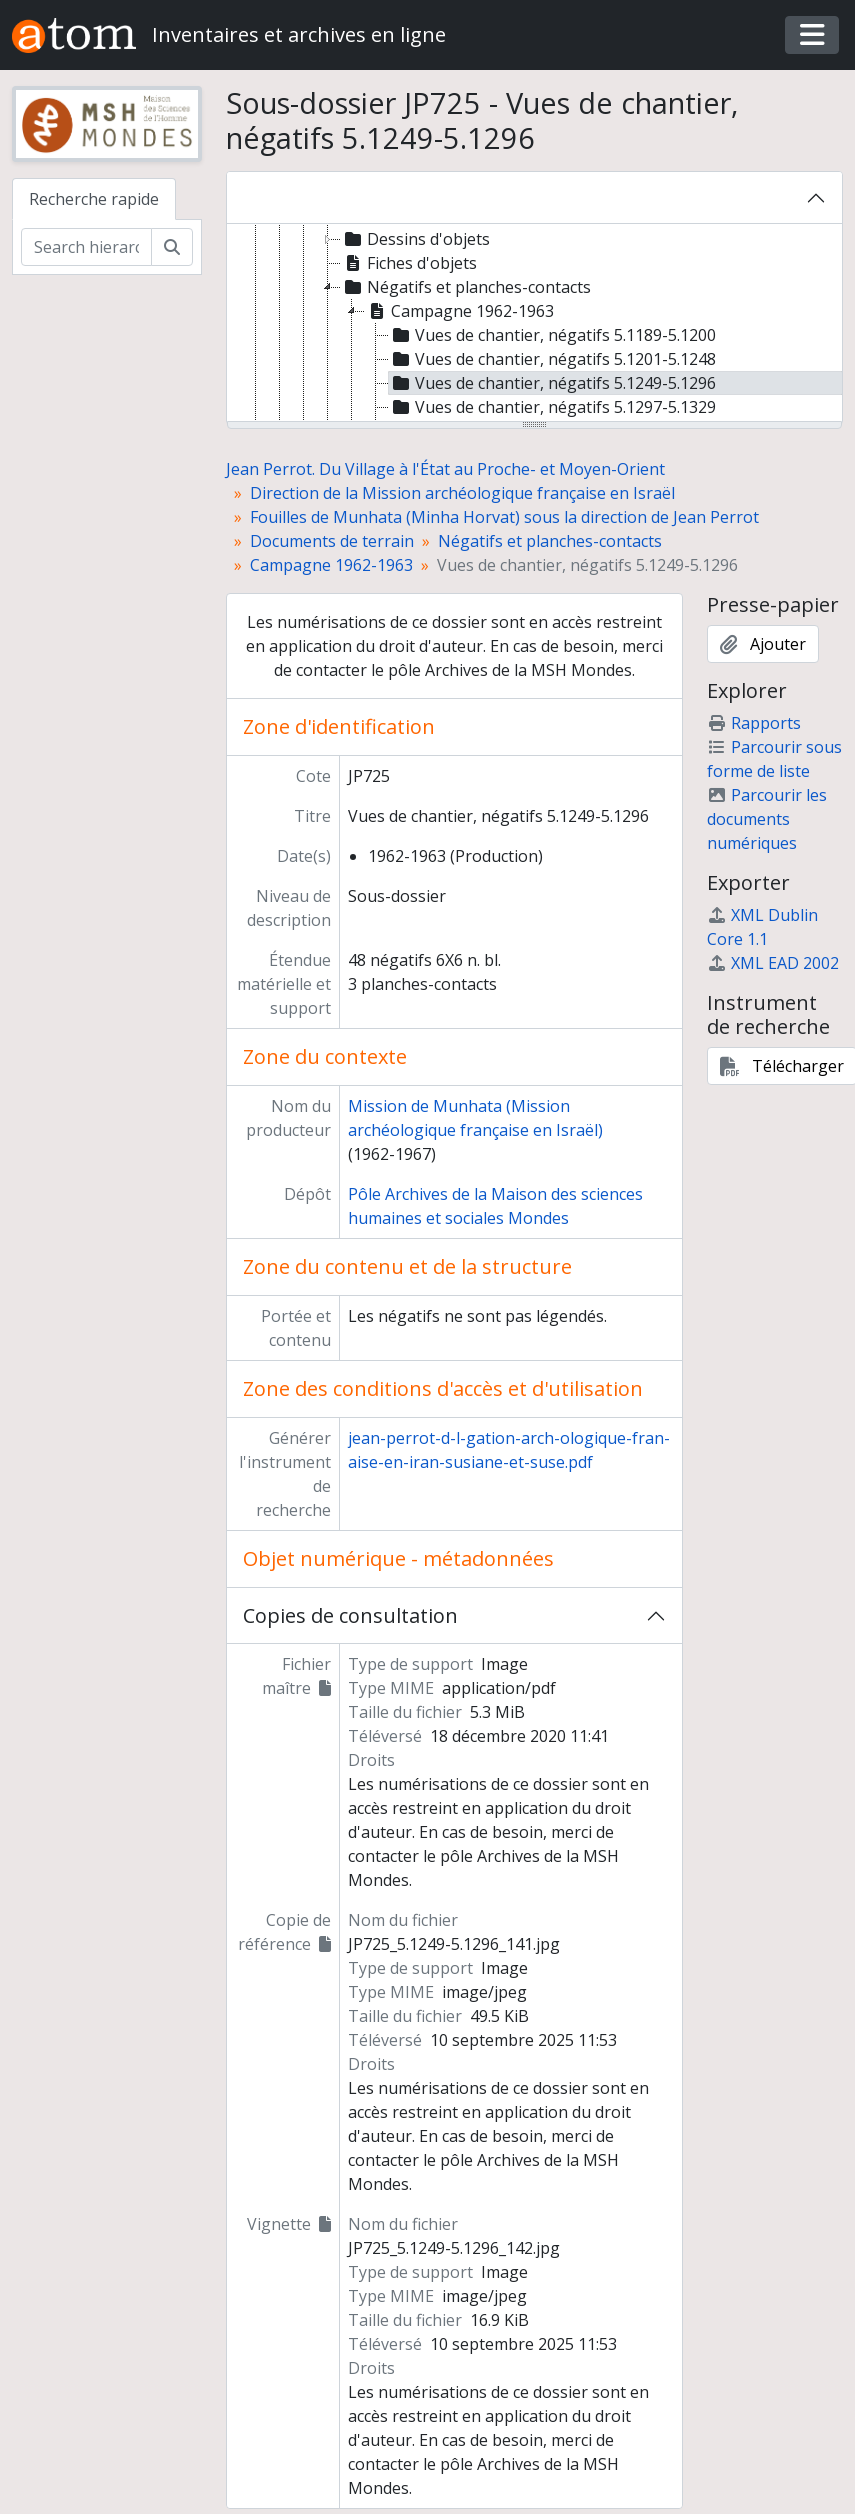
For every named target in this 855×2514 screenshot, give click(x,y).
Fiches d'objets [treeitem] (409, 263)
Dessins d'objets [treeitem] (415, 239)
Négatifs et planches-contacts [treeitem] (466, 287)
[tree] (534, 324)
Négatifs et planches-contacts (550, 541)
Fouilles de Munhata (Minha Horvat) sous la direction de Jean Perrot (504, 517)
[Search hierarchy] (86, 247)
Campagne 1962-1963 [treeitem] (459, 311)
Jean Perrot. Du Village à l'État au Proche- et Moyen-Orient (445, 469)
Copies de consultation (350, 1615)
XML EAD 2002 (773, 963)
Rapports (754, 723)
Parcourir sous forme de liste (774, 759)
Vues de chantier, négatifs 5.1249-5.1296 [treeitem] (552, 383)
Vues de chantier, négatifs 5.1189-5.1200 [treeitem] (552, 335)
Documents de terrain (332, 541)
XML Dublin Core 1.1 (762, 927)
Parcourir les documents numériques (767, 819)
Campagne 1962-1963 (331, 565)
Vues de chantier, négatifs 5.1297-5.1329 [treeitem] (552, 407)
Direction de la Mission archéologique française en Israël (462, 493)
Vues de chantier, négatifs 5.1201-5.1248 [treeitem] (552, 359)
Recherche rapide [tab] (94, 199)
